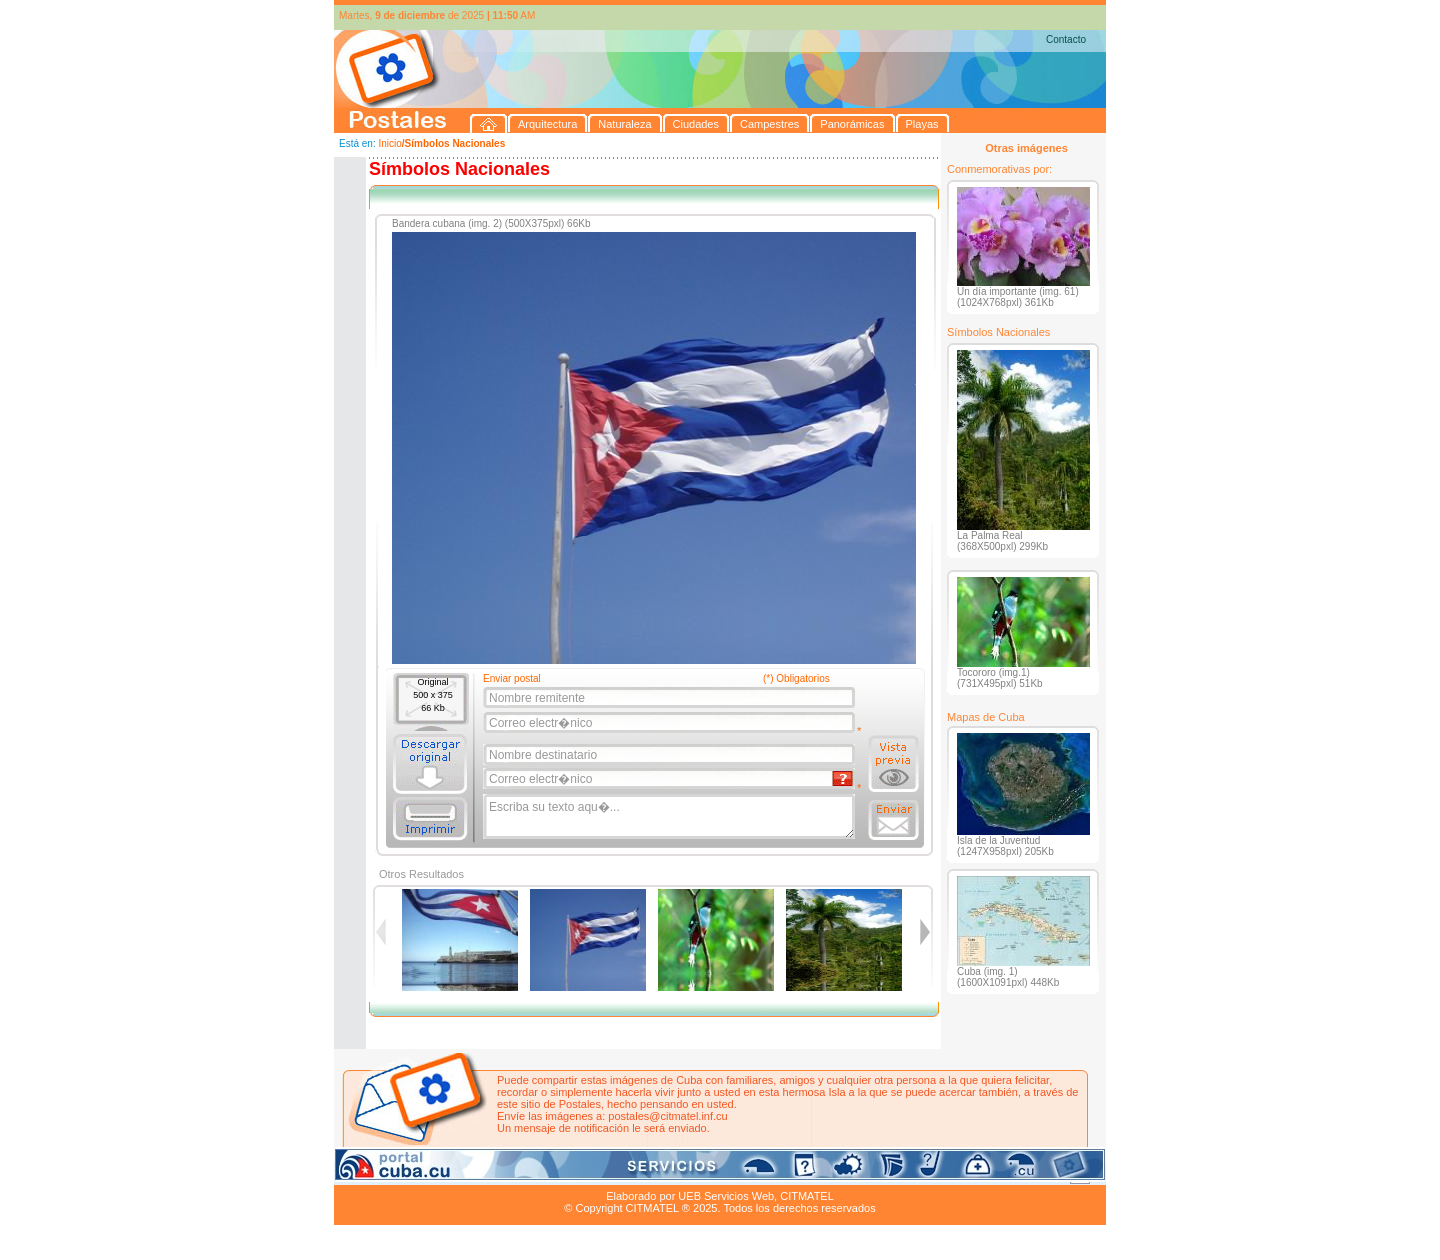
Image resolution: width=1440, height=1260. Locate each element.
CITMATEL (807, 1196)
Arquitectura (397, 1173)
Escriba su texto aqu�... (670, 817)
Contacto (1066, 39)
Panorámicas (655, 1173)
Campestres (583, 1173)
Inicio (389, 143)
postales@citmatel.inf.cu (667, 1116)
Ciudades (522, 1173)
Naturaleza (463, 1173)
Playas (712, 1173)
